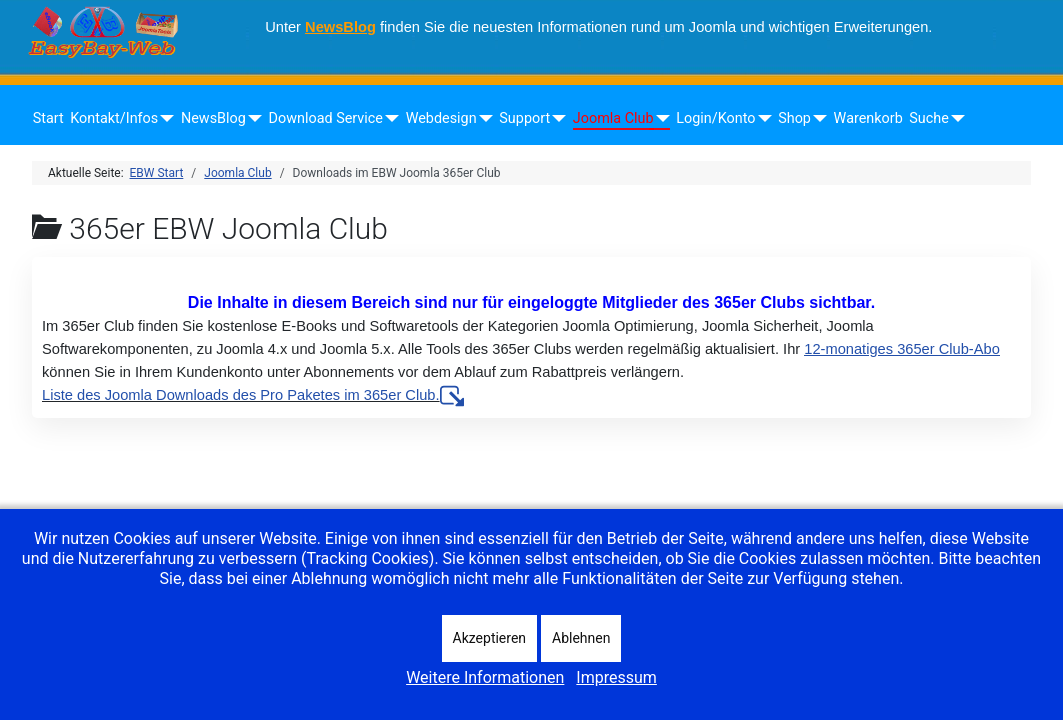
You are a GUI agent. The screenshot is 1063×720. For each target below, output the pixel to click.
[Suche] (954, 119)
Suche (929, 118)
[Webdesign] (482, 119)
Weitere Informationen (485, 677)
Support (524, 118)
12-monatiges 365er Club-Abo (902, 349)
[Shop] (816, 119)
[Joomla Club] (659, 119)
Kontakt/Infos (114, 118)
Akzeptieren (490, 638)
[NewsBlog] (251, 119)
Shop (794, 118)
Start (48, 118)
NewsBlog (340, 27)
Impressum (616, 677)
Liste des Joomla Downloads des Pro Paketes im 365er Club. (253, 395)
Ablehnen (581, 638)
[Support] (555, 119)
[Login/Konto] (760, 119)
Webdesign (441, 118)
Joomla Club (613, 118)
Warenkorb (868, 118)
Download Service (326, 118)
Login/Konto (715, 118)
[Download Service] (388, 119)
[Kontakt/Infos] (163, 119)
